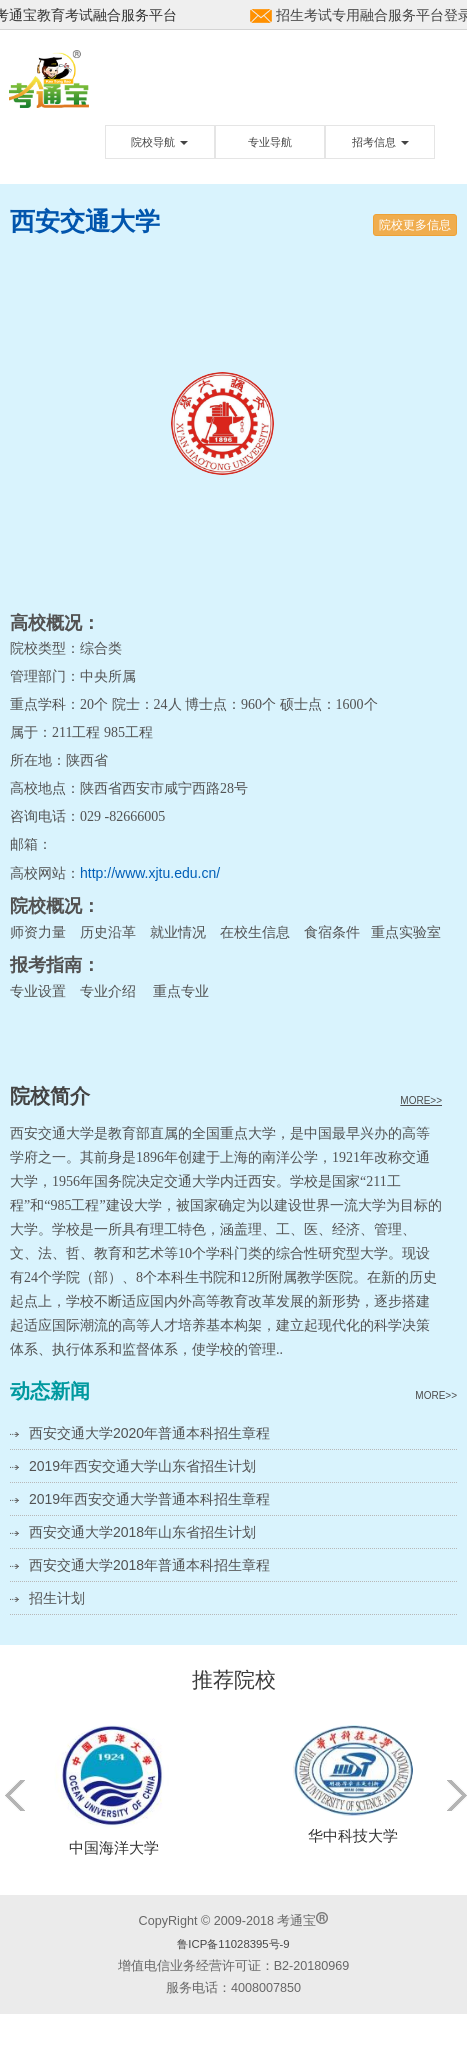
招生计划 (57, 1598)
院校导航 (159, 142)
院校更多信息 (415, 225)
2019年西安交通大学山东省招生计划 (142, 1466)
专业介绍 (108, 991)
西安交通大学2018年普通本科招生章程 (149, 1565)
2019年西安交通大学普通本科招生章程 (149, 1499)
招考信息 (380, 142)
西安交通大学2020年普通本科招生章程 (149, 1433)
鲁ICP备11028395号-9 (233, 1944)
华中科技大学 (353, 1835)
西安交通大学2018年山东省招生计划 (142, 1532)
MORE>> (421, 1100)
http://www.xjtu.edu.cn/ (150, 873)
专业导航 (270, 142)
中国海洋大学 (114, 1847)
